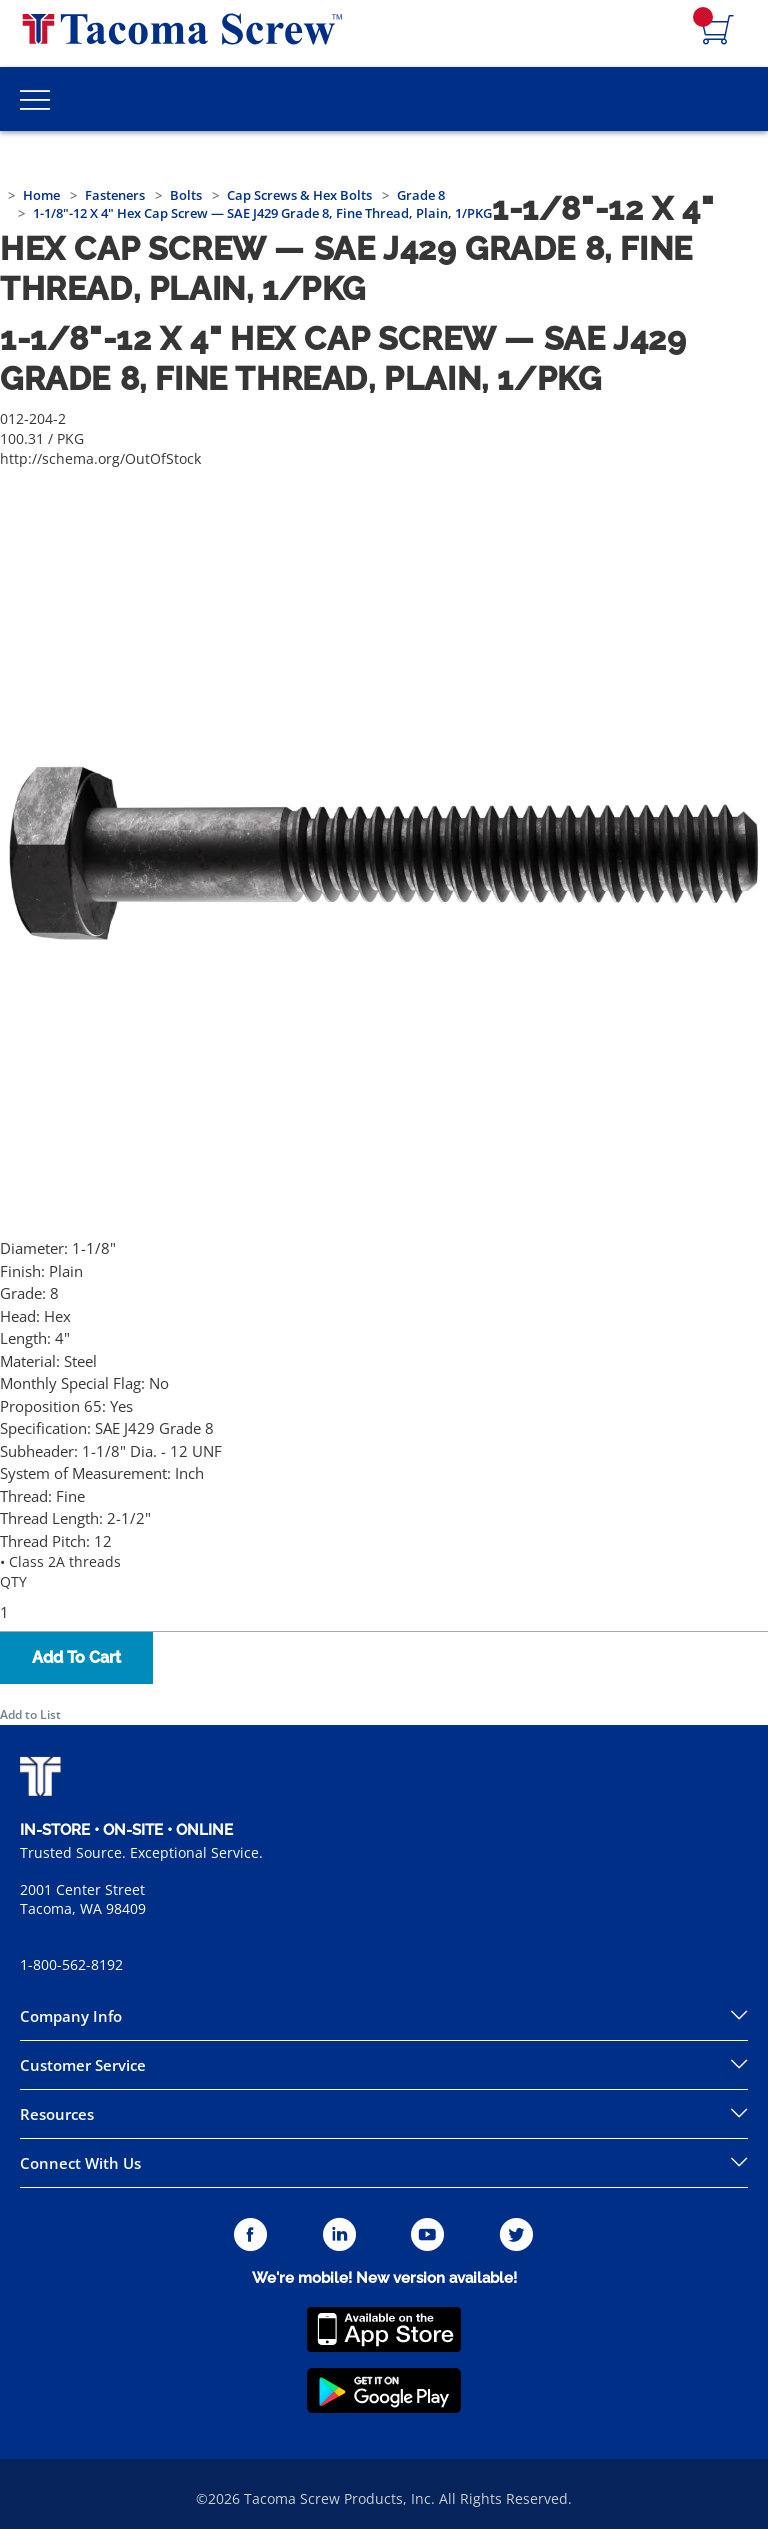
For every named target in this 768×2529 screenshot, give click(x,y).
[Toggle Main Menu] (35, 99)
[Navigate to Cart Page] (718, 31)
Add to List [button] (30, 1714)
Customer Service (83, 2065)
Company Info (71, 2016)
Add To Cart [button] (76, 1657)
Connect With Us (80, 2163)
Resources (57, 2114)
